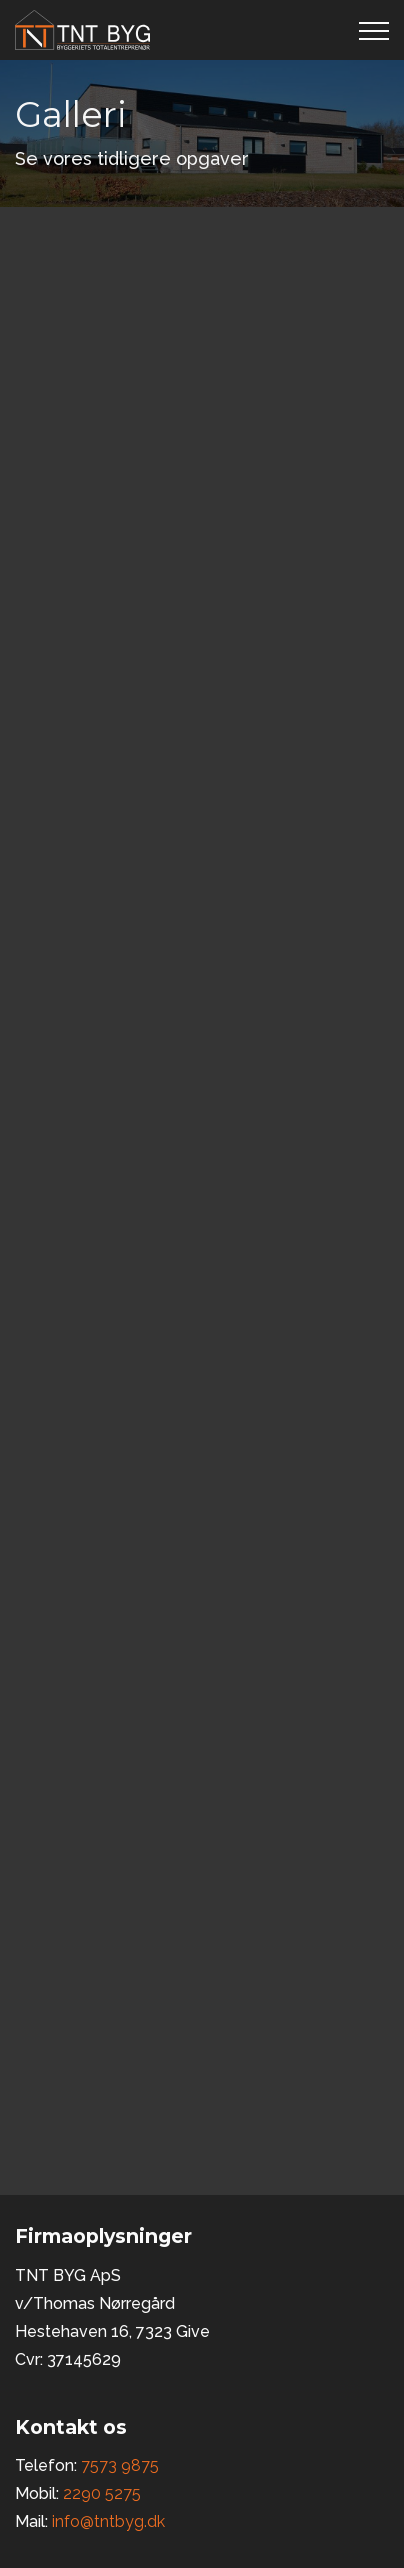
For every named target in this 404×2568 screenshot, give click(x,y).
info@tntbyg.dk (108, 2521)
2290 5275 (102, 2493)
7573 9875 (120, 2465)
